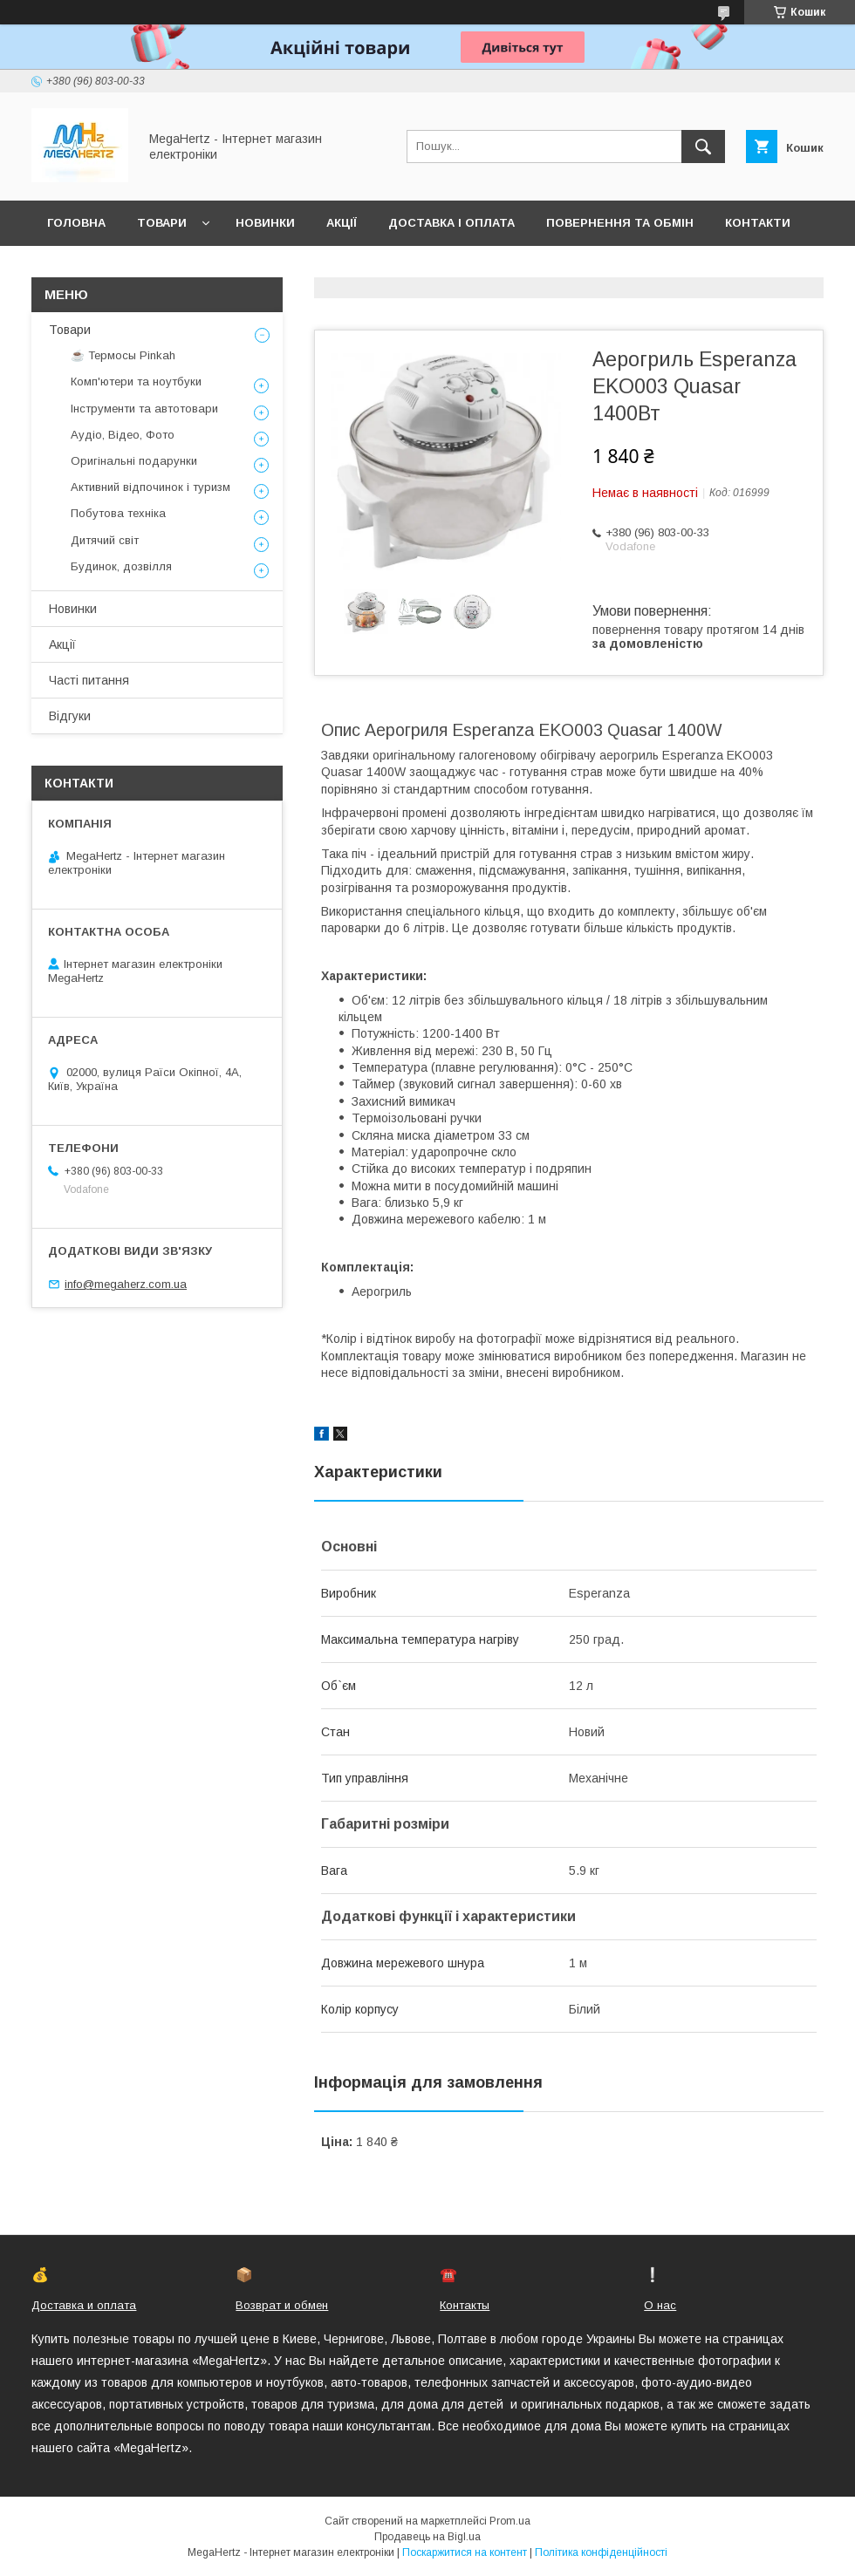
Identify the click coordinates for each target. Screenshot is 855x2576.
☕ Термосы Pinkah (123, 355)
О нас (660, 2305)
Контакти (757, 222)
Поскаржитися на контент (464, 2552)
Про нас (74, 268)
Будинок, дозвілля (121, 566)
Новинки (265, 222)
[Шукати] (703, 146)
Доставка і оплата (451, 222)
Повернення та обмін (620, 222)
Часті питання (89, 680)
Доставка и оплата (83, 2305)
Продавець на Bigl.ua (427, 2537)
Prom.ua (509, 2521)
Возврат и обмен (282, 2305)
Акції (341, 222)
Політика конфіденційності (601, 2552)
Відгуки (70, 716)
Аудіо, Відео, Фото (122, 434)
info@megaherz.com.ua (126, 1284)
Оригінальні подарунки (134, 460)
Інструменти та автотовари (144, 408)
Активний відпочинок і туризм (150, 487)
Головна (76, 222)
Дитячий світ (105, 540)
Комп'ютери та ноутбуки (136, 381)
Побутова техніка (118, 513)
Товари (162, 222)
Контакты (464, 2305)
